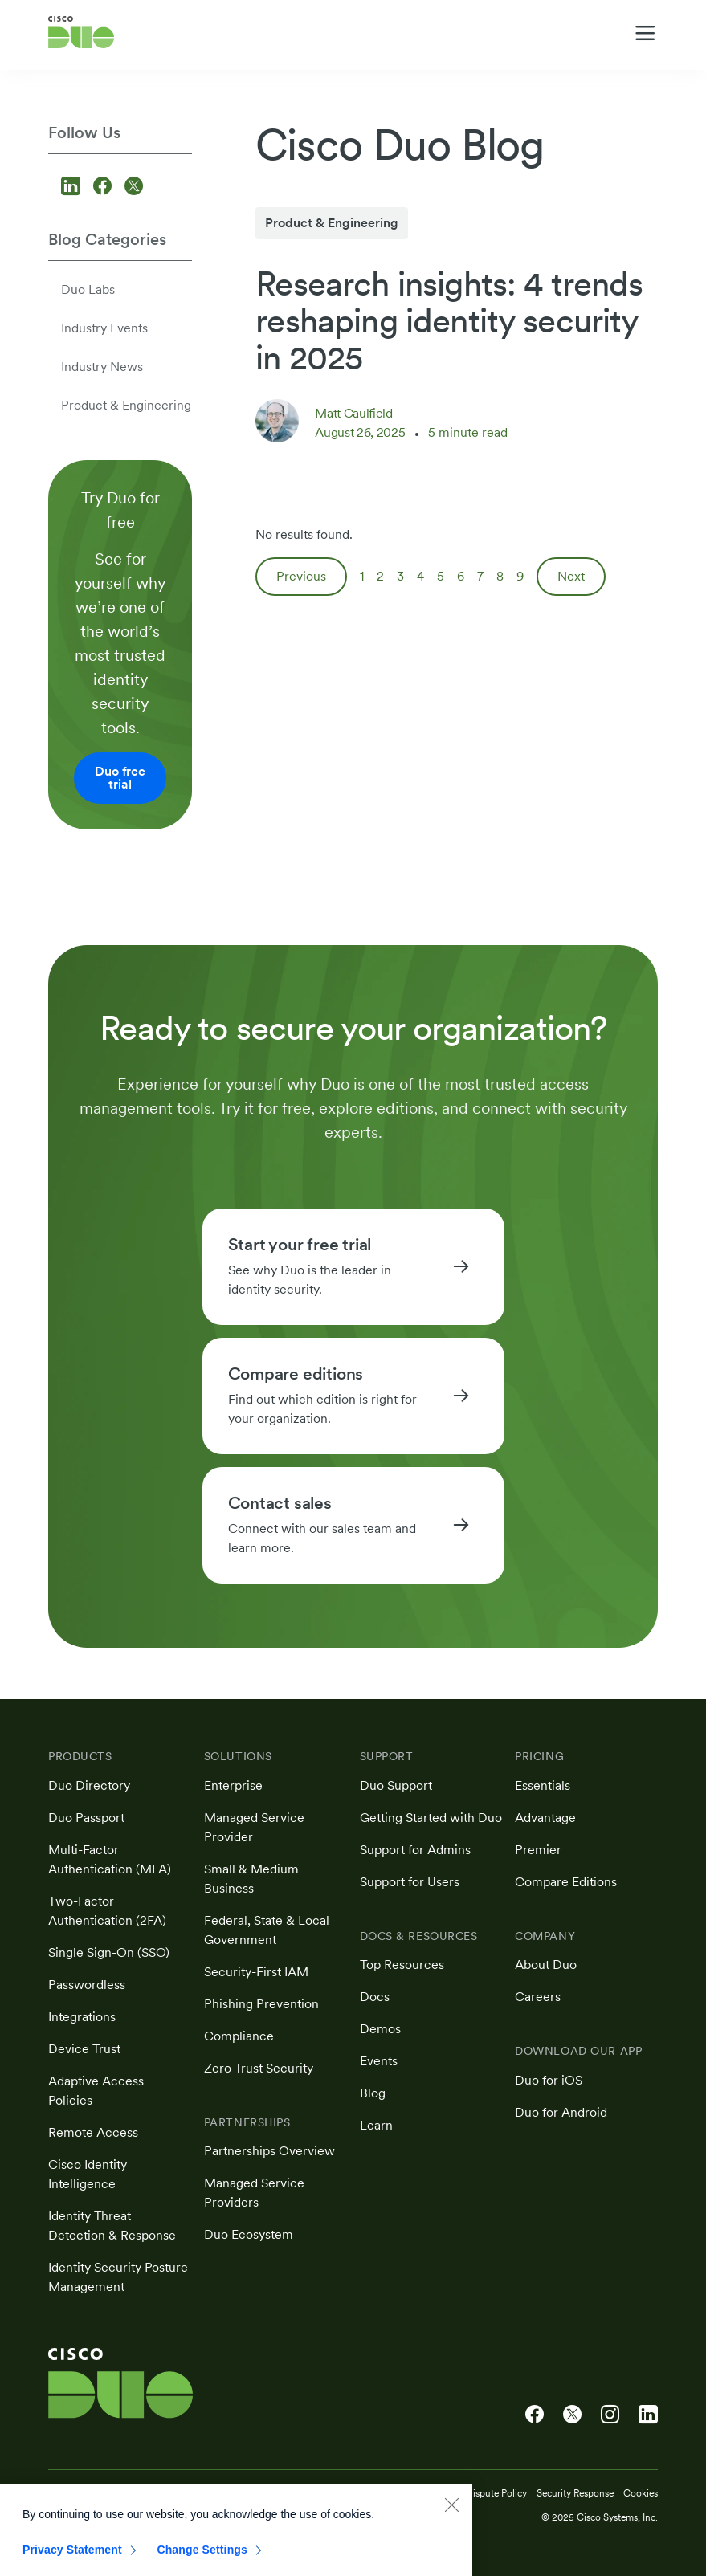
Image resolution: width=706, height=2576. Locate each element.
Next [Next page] (571, 576)
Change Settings (202, 2559)
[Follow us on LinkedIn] (73, 187)
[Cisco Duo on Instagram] (610, 2414)
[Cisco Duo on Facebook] (534, 2414)
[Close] (451, 2514)
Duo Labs (88, 289)
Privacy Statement (72, 2559)
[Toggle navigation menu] (645, 33)
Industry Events (104, 328)
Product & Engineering (126, 405)
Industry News (102, 366)
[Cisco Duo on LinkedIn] (648, 2414)
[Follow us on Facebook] (104, 187)
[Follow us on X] (133, 187)
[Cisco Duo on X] (572, 2414)
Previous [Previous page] (301, 576)
